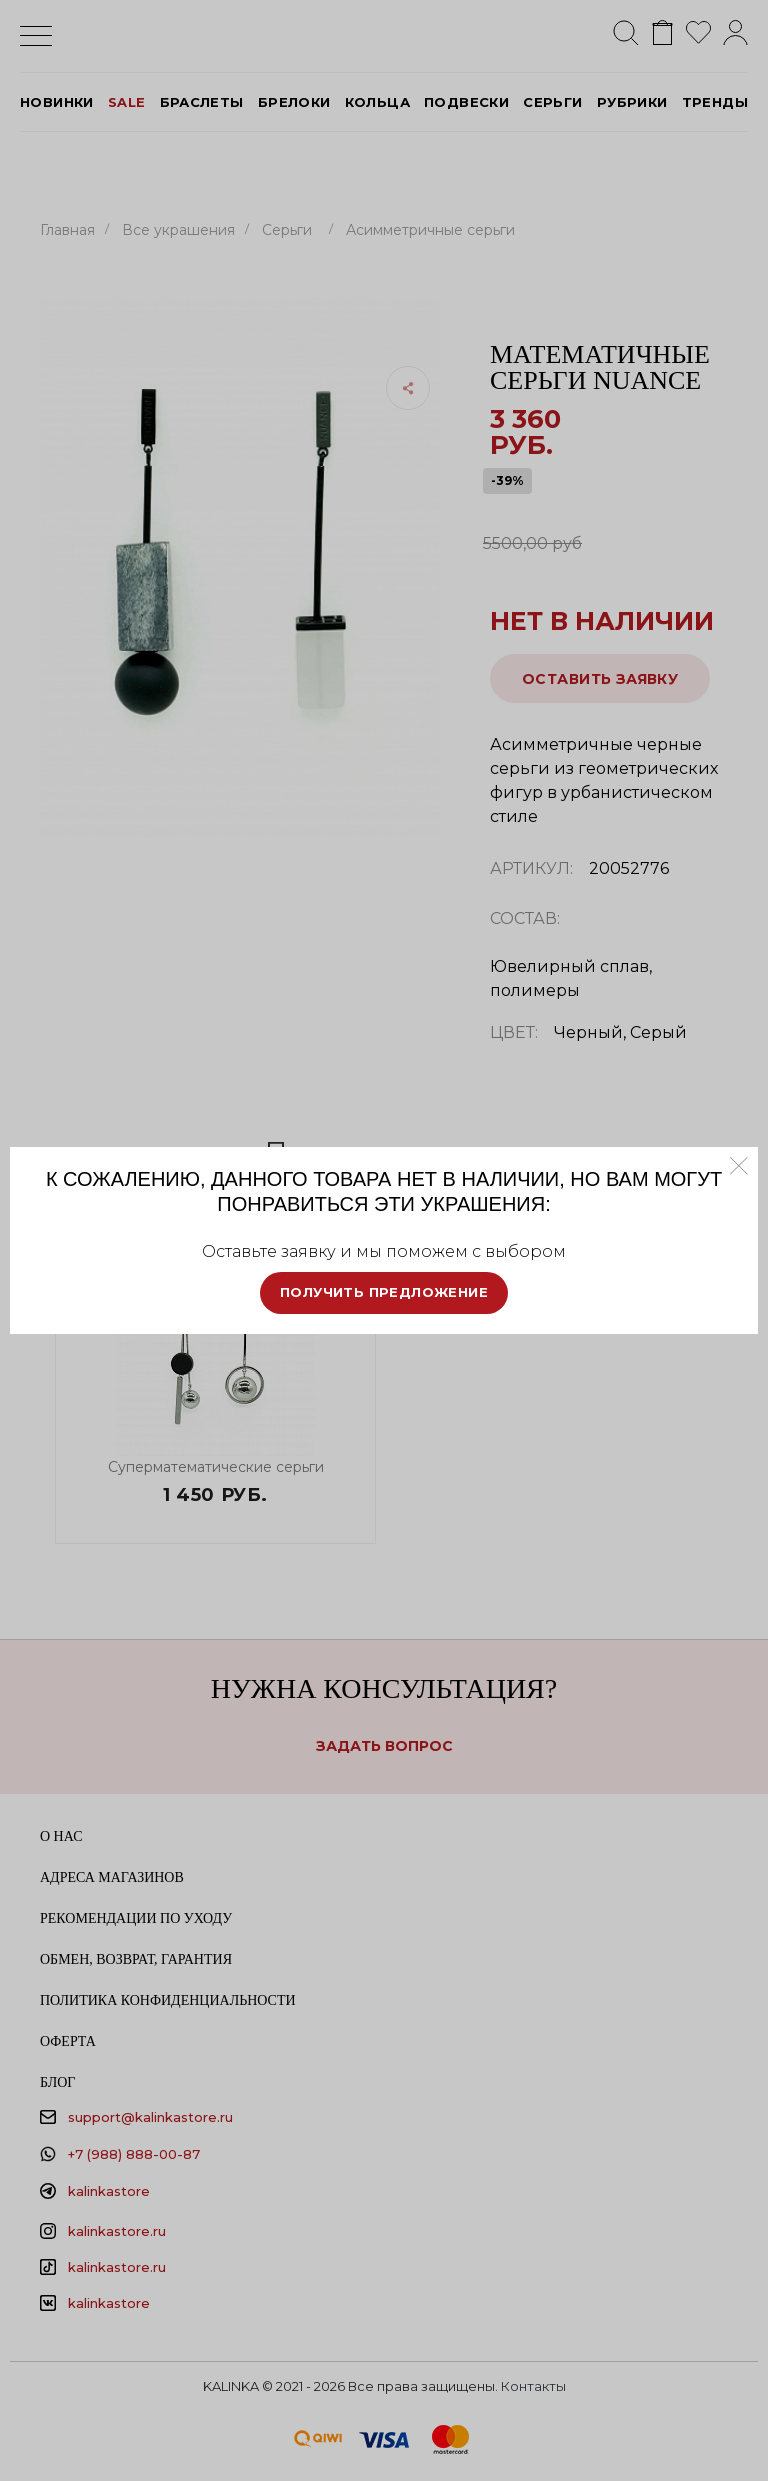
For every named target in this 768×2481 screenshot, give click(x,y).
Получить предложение (384, 1292)
